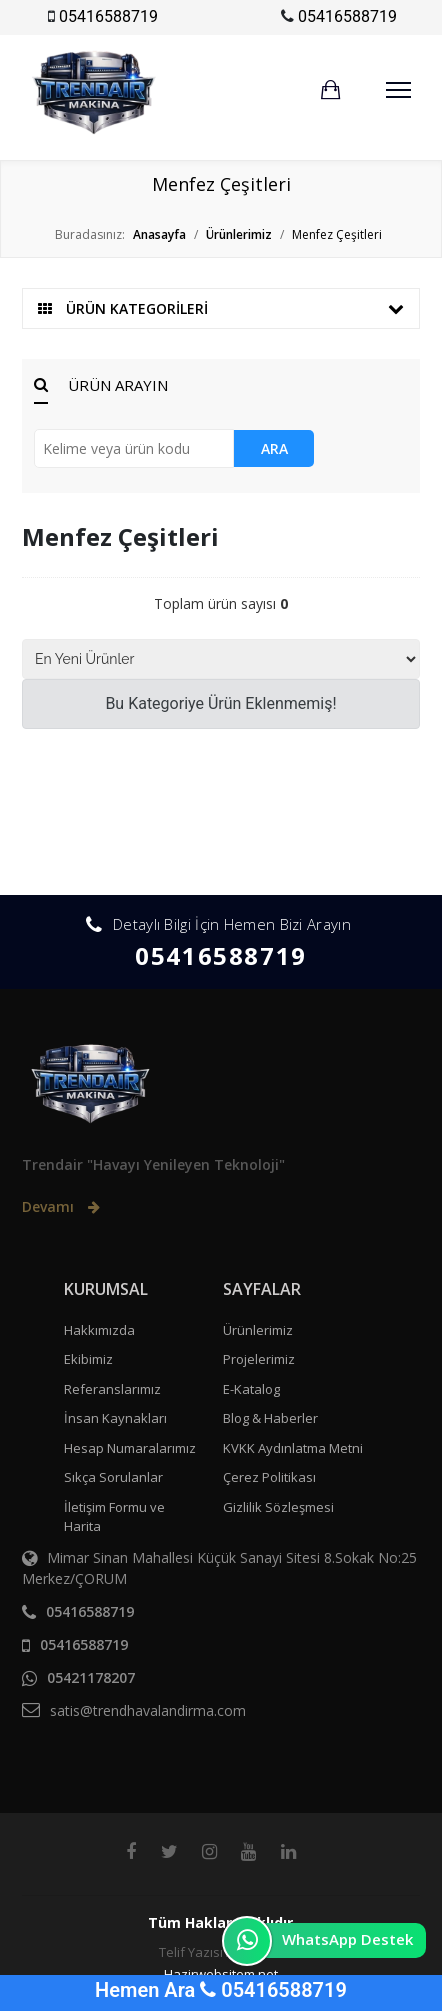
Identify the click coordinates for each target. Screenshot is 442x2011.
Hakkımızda (99, 1330)
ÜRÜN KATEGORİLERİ (221, 308)
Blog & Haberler (270, 1418)
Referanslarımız (112, 1389)
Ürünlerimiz (258, 1330)
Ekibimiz (88, 1359)
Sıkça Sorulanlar (113, 1477)
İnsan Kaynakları (115, 1418)
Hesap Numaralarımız (130, 1448)
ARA (274, 448)
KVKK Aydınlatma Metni (293, 1448)
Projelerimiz (259, 1359)
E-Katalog (251, 1389)
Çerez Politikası (269, 1477)
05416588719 (108, 16)
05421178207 (91, 1677)
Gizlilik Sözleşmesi (278, 1507)
